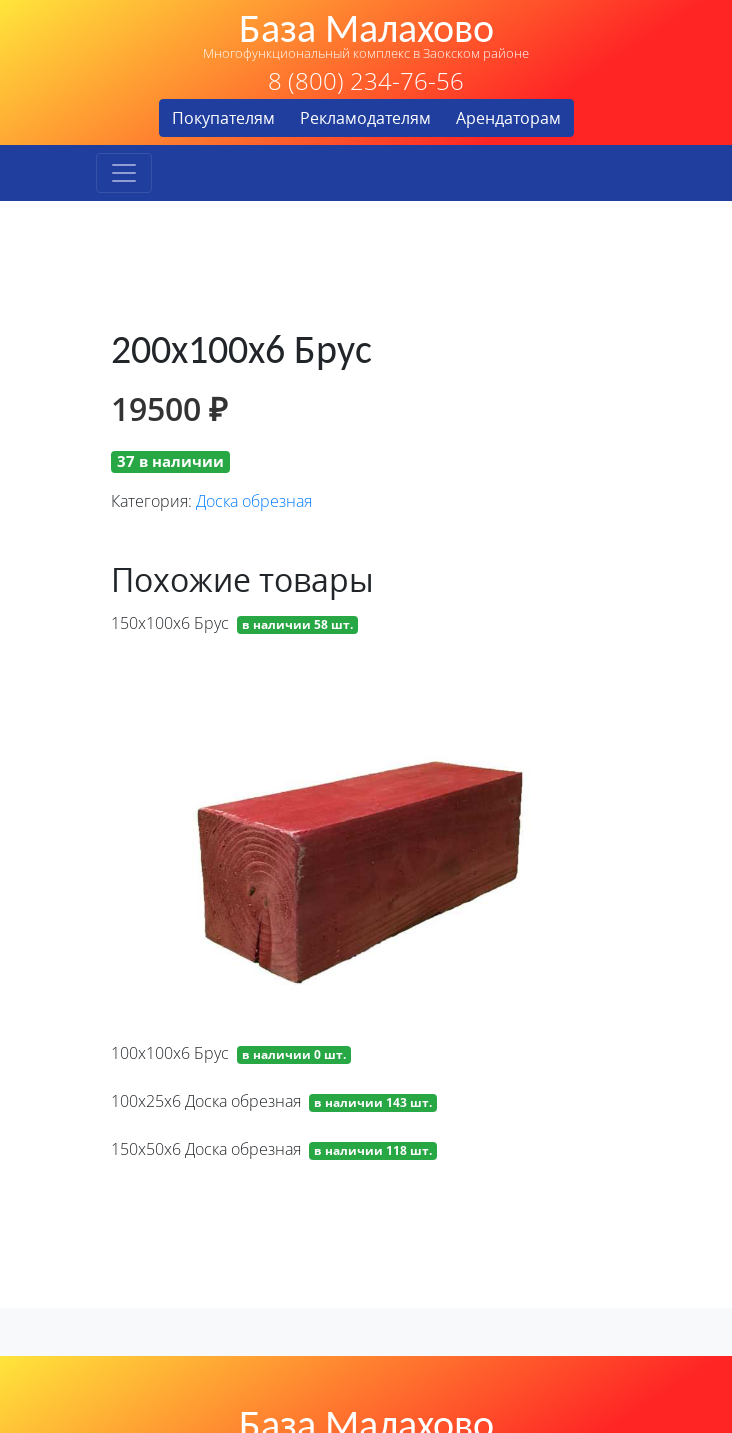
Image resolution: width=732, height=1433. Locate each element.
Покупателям (223, 118)
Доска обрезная (254, 501)
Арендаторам (508, 118)
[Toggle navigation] (124, 173)
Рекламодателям (365, 118)
